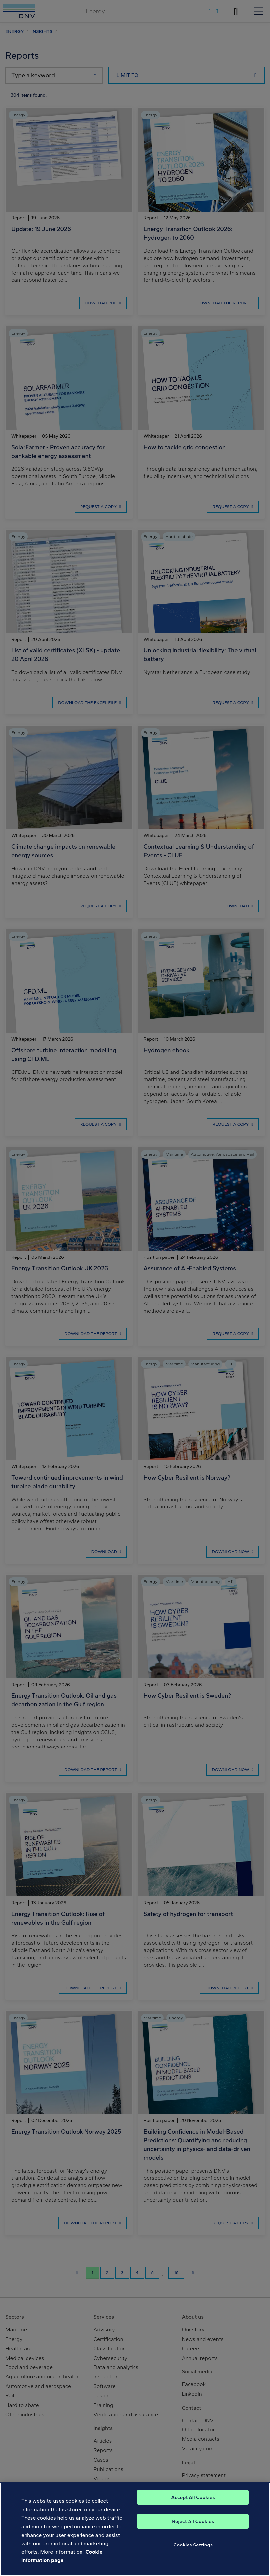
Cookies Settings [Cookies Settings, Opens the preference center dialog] (193, 2545)
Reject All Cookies (193, 2521)
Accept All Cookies (193, 2497)
